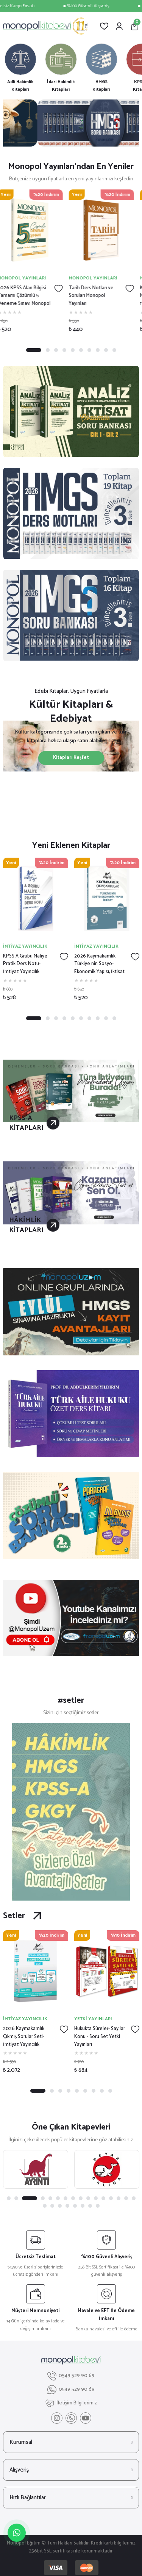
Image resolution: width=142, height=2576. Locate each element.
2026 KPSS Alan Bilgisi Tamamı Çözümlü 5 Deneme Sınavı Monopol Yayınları (29, 296)
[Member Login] (119, 26)
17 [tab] (45, 2206)
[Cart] (134, 26)
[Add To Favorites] (64, 288)
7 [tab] (89, 350)
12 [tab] (103, 2198)
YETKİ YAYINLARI (93, 2018)
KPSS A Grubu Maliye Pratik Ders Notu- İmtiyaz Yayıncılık (25, 964)
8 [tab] (98, 350)
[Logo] (45, 26)
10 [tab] (114, 350)
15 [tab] (126, 2198)
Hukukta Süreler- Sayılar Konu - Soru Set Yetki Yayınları (99, 2037)
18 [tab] (52, 2206)
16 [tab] (134, 2198)
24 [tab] (98, 2206)
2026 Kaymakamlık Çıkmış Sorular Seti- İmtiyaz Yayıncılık (23, 2037)
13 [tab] (111, 2198)
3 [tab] (56, 350)
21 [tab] (75, 2206)
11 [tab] (96, 2198)
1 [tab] (33, 350)
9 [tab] (106, 350)
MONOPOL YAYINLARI (27, 278)
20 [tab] (67, 2206)
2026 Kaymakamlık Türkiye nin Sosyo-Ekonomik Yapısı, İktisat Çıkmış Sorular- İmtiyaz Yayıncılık (99, 964)
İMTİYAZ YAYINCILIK (25, 946)
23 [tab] (90, 2206)
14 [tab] (118, 2198)
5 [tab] (73, 350)
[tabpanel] (71, 123)
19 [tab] (60, 2206)
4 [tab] (64, 350)
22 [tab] (82, 2206)
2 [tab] (48, 350)
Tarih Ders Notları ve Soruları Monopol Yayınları (96, 296)
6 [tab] (81, 350)
